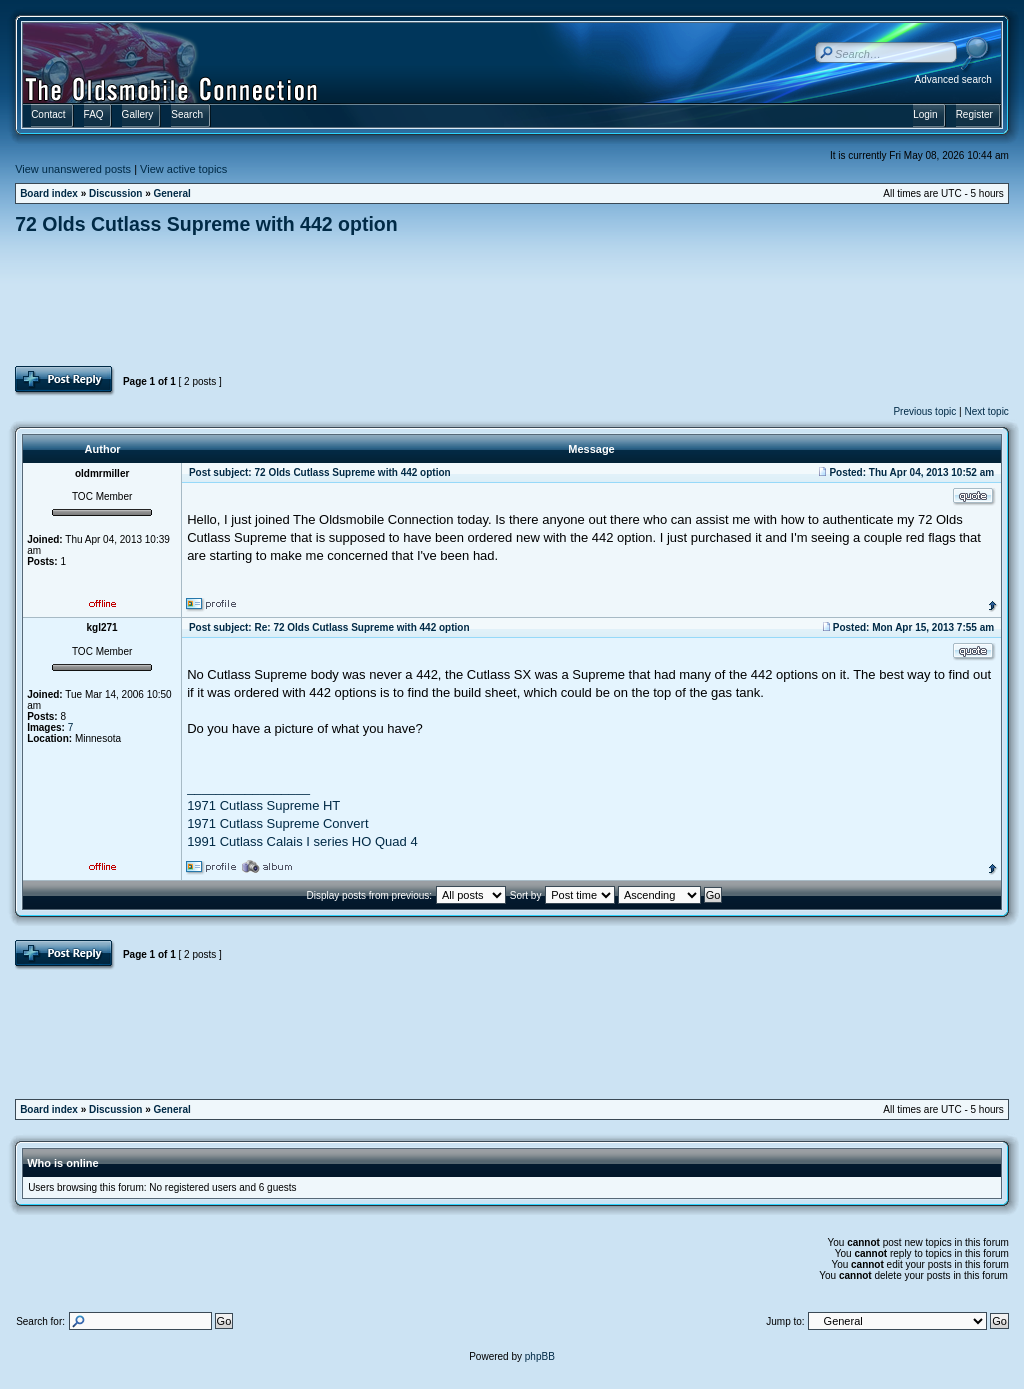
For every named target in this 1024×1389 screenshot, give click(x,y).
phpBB (540, 1356)
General (172, 193)
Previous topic (924, 411)
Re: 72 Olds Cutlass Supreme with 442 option (361, 627)
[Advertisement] (512, 300)
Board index (49, 193)
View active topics (183, 169)
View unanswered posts (73, 169)
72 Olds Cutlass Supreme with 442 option (206, 224)
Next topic (986, 411)
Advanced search (953, 79)
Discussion (115, 193)
